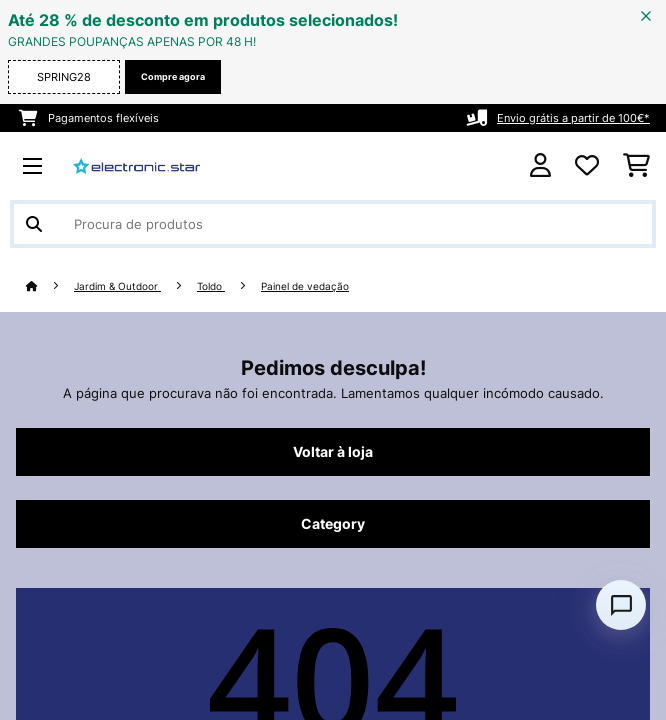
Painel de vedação (305, 286)
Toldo (211, 286)
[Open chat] (621, 605)
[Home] (50, 286)
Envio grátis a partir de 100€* (573, 118)
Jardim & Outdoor (117, 286)
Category (333, 524)
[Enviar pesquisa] (34, 224)
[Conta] (540, 165)
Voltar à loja (333, 452)
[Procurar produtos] (333, 224)
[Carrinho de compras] (636, 166)
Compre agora (173, 76)
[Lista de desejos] (587, 166)
